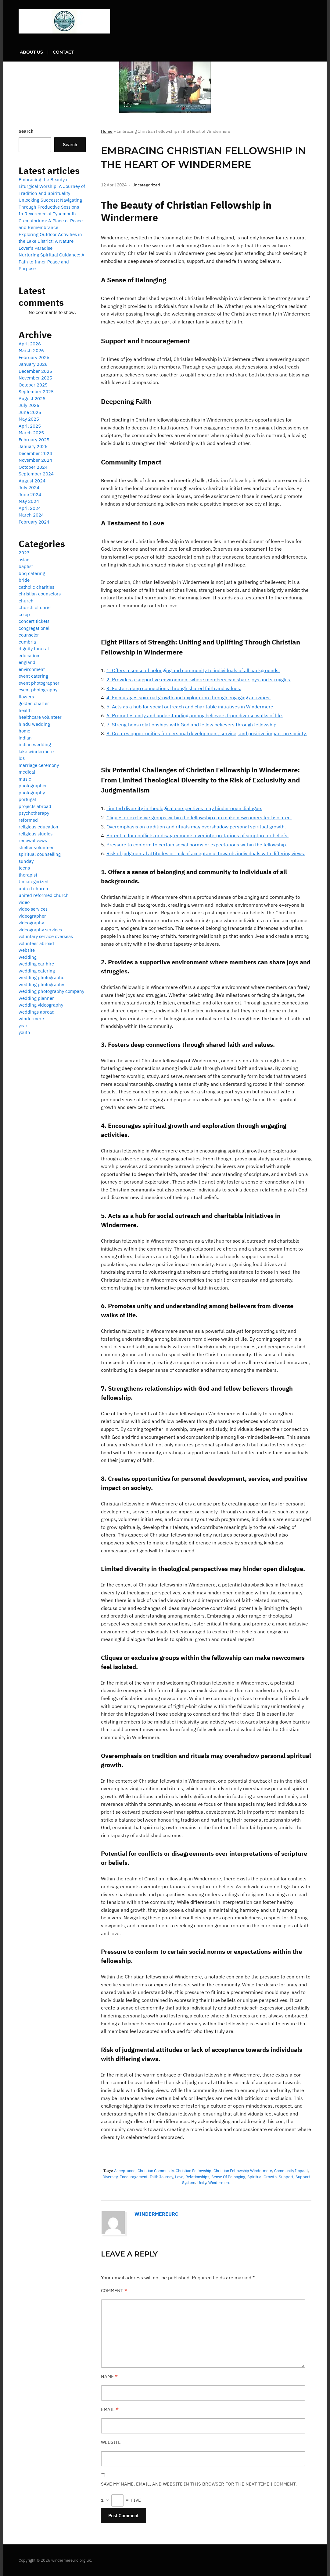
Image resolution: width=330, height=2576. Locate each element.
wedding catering (37, 971)
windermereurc (156, 2214)
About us (31, 52)
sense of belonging (228, 2176)
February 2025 (34, 440)
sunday (26, 861)
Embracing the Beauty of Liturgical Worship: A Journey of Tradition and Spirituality (52, 186)
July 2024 (29, 487)
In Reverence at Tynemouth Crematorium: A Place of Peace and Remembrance (51, 220)
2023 (24, 553)
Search (26, 131)
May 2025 (29, 419)
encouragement (134, 2176)
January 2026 (33, 364)
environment (32, 669)
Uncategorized (146, 184)
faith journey (161, 2176)
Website (111, 2442)
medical (27, 772)
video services (33, 909)
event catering (33, 676)
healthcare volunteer (40, 717)
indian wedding (35, 744)
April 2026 (30, 344)
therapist (28, 875)
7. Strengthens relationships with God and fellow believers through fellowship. (192, 724)
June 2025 (30, 412)
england (27, 662)
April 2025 (30, 426)
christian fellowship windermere (242, 2170)
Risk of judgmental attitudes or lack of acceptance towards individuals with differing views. (205, 853)
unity (201, 2182)
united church (33, 888)
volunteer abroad (36, 943)
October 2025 (33, 385)
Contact (63, 52)
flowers (26, 697)
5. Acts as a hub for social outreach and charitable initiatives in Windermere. (190, 706)
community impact (291, 2170)
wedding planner (36, 998)
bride (24, 580)
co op (24, 614)
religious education (38, 827)
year (23, 1026)
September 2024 (36, 474)
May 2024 (29, 501)
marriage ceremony (39, 765)
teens (24, 868)
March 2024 (31, 515)
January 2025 (33, 446)
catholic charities (36, 587)
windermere (219, 2182)
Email (110, 2409)
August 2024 (32, 481)
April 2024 (30, 508)
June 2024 (30, 494)
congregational (34, 628)
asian (24, 560)
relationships (197, 2176)
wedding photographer (42, 977)
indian (25, 738)
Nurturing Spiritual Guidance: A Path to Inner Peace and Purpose (51, 261)
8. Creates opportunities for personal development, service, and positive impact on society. (206, 733)
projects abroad (35, 806)
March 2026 (31, 350)
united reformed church (44, 895)
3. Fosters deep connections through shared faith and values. (173, 688)
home (24, 731)
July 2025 (29, 405)
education (29, 655)
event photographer (39, 683)
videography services (40, 930)
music (25, 779)
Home (107, 131)
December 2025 (35, 371)
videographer (32, 916)
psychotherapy (34, 813)
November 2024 (35, 460)
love (179, 2176)
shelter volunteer (36, 847)
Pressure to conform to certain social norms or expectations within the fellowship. (196, 844)
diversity (109, 2176)
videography (31, 923)
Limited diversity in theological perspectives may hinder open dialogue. (184, 808)
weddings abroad (37, 1012)
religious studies (35, 834)
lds (22, 758)
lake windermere (36, 751)
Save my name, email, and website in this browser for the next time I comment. (199, 2483)
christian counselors (40, 594)
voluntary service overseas (46, 936)
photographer (33, 786)
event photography (38, 690)
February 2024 (34, 522)
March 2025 (31, 433)
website (27, 950)
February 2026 (34, 357)
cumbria (27, 642)
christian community (156, 2170)
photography (32, 793)
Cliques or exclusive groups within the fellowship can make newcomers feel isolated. (199, 817)
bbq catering (32, 573)
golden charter (34, 703)
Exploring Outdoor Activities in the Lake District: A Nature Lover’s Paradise (50, 241)
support (286, 2176)
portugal (27, 799)
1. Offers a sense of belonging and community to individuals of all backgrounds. (193, 670)
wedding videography (41, 1005)
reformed (28, 820)
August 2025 (32, 398)
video (24, 902)
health (25, 710)
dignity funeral (34, 648)
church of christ (35, 607)
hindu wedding (34, 724)
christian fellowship (193, 2170)
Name (109, 2376)
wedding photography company (51, 991)
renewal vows (33, 840)
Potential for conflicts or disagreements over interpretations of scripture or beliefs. (197, 835)
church (26, 601)
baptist (26, 566)
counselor (29, 635)
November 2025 (35, 378)
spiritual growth (262, 2176)
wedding (28, 957)
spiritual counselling (40, 854)
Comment (114, 2290)
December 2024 (35, 453)
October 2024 (33, 467)
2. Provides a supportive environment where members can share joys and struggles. (198, 679)
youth (24, 1032)
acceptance (124, 2170)
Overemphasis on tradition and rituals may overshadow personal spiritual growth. (196, 826)
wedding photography (41, 984)
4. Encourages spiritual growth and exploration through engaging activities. (188, 697)
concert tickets (34, 621)
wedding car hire (36, 964)
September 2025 (36, 391)
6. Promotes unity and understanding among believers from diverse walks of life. (194, 715)
